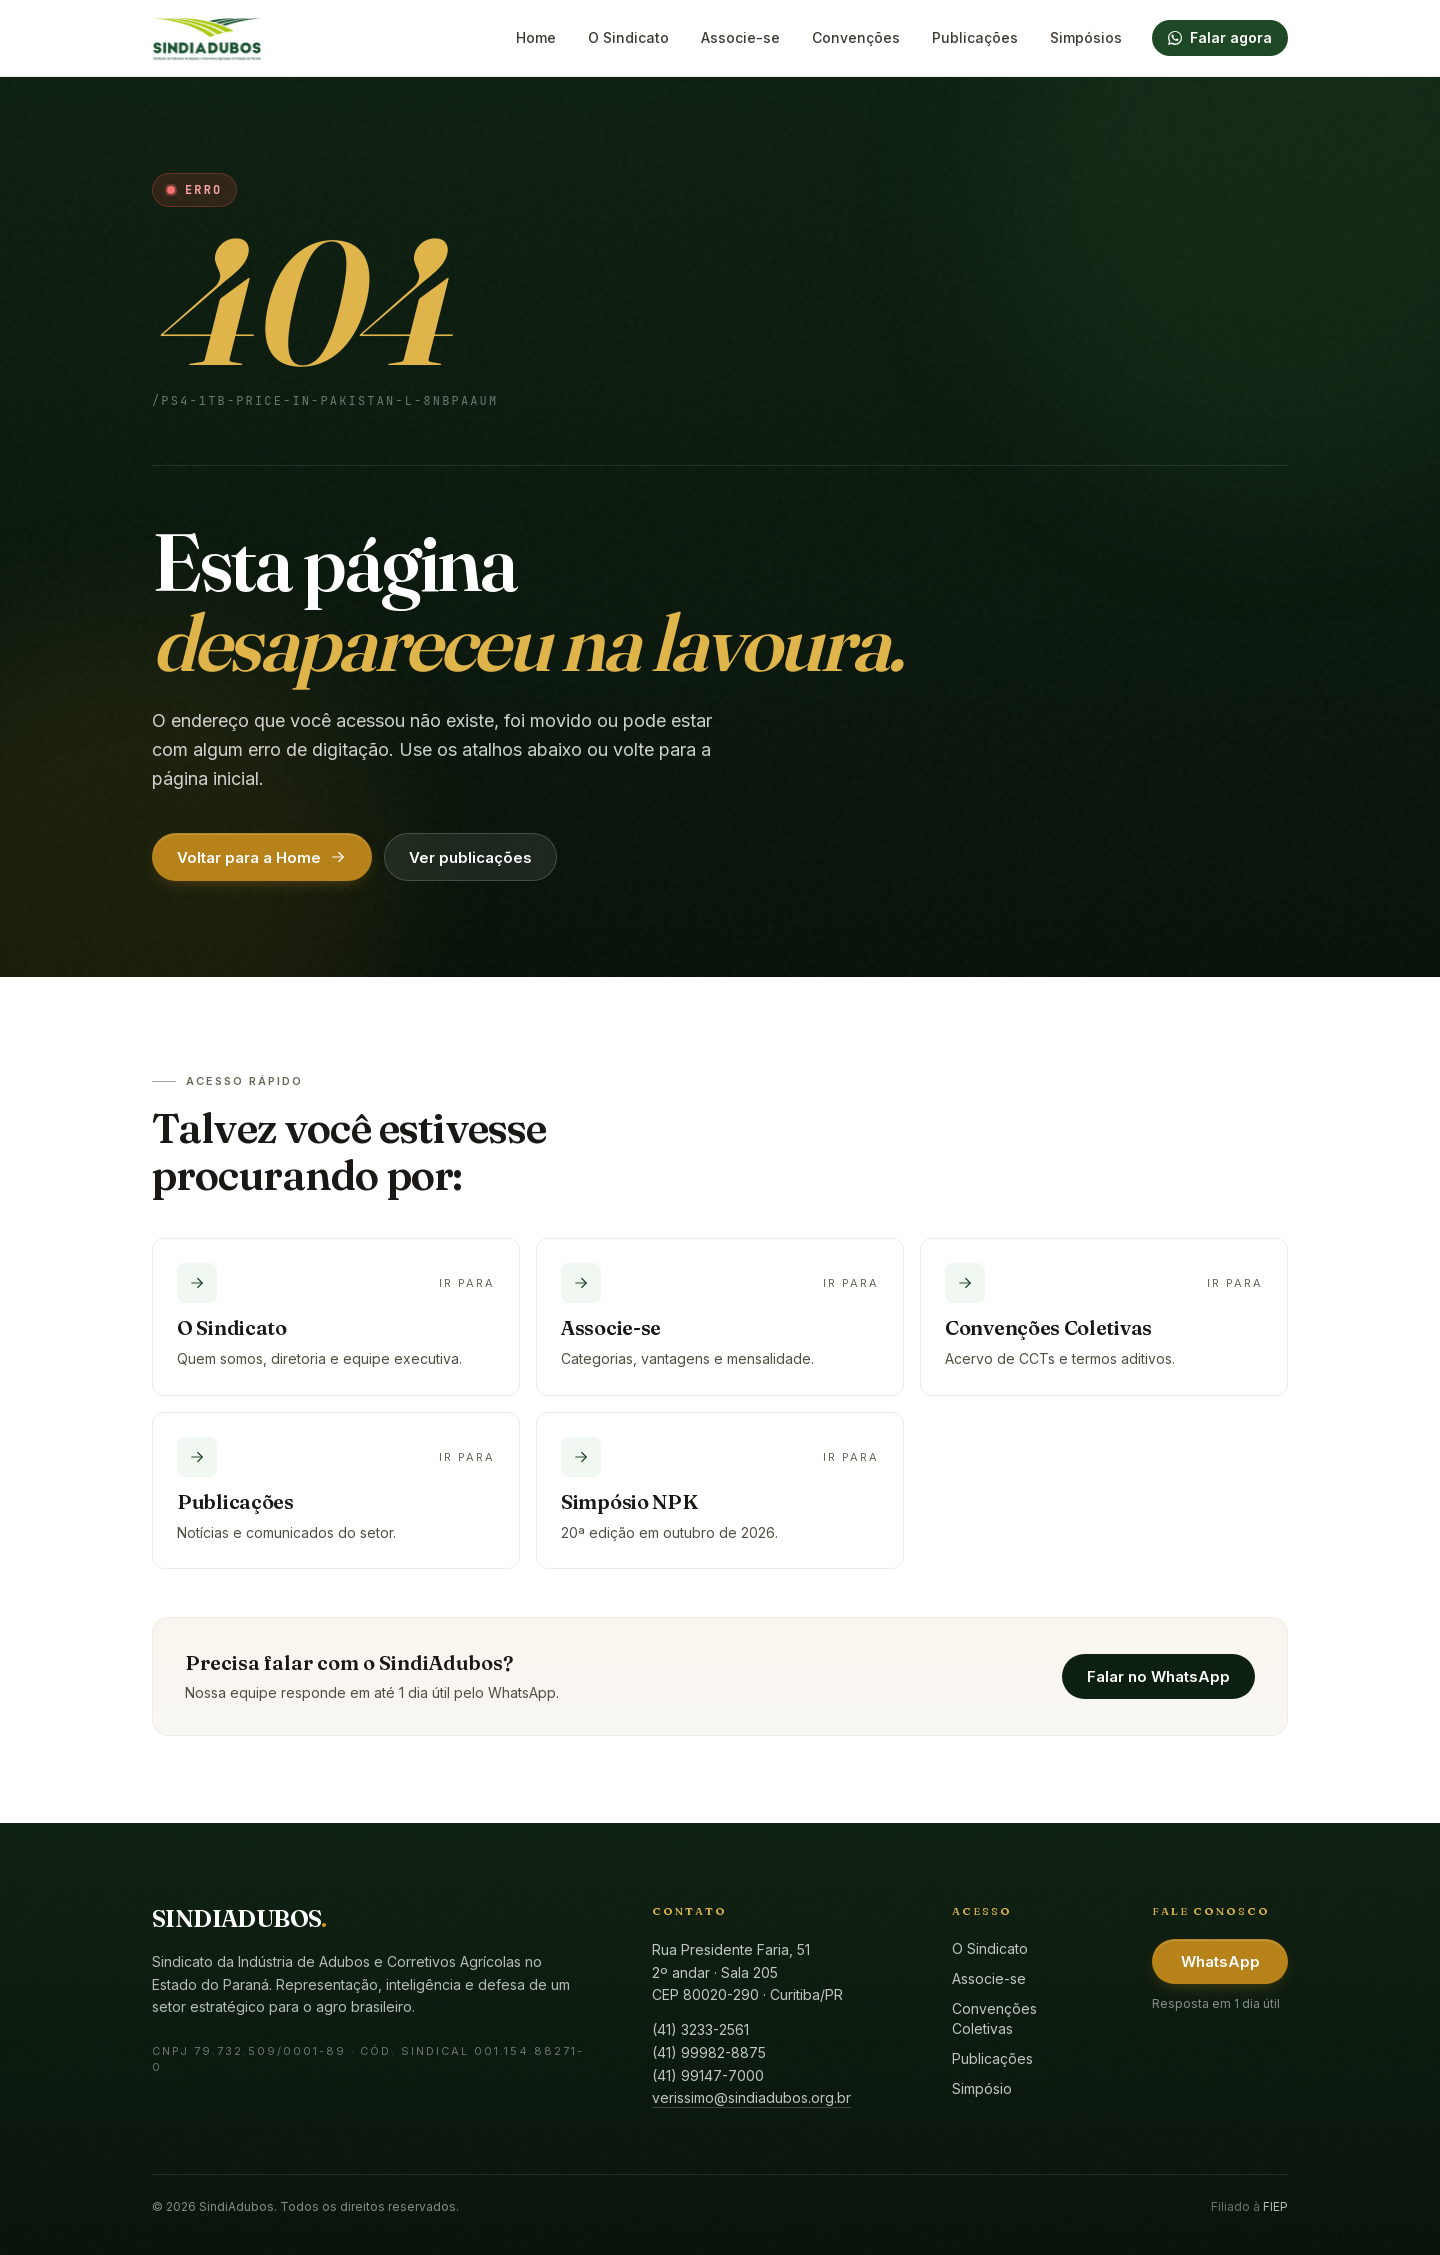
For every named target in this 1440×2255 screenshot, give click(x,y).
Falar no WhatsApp (1158, 1676)
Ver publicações (470, 857)
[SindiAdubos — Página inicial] (207, 38)
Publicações (975, 37)
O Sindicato (628, 37)
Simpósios (1086, 37)
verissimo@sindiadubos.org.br (751, 2097)
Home (536, 37)
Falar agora (1220, 37)
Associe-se (740, 37)
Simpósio (982, 2088)
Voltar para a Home (262, 857)
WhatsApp (1220, 1961)
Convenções (856, 37)
